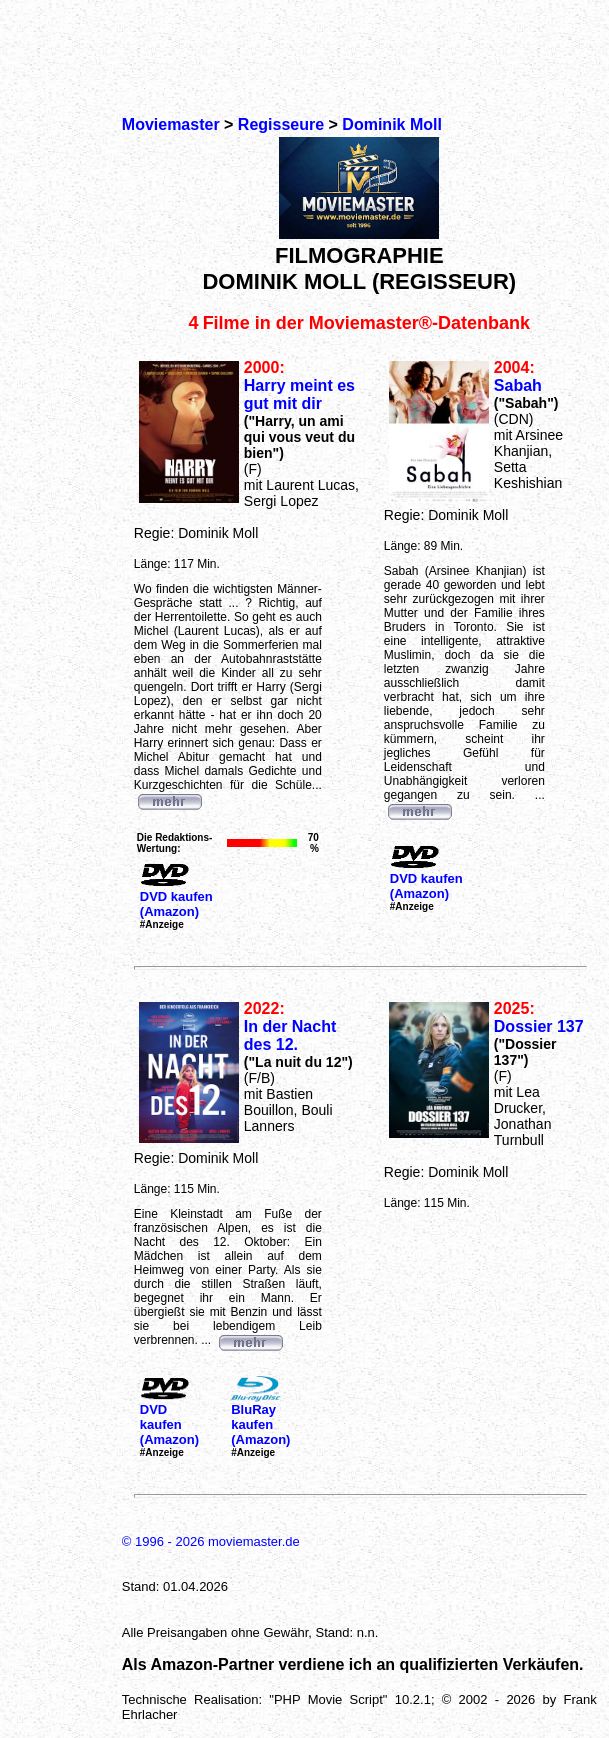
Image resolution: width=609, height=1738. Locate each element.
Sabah (518, 385)
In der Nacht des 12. (290, 1035)
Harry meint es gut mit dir (299, 394)
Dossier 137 (539, 1026)
